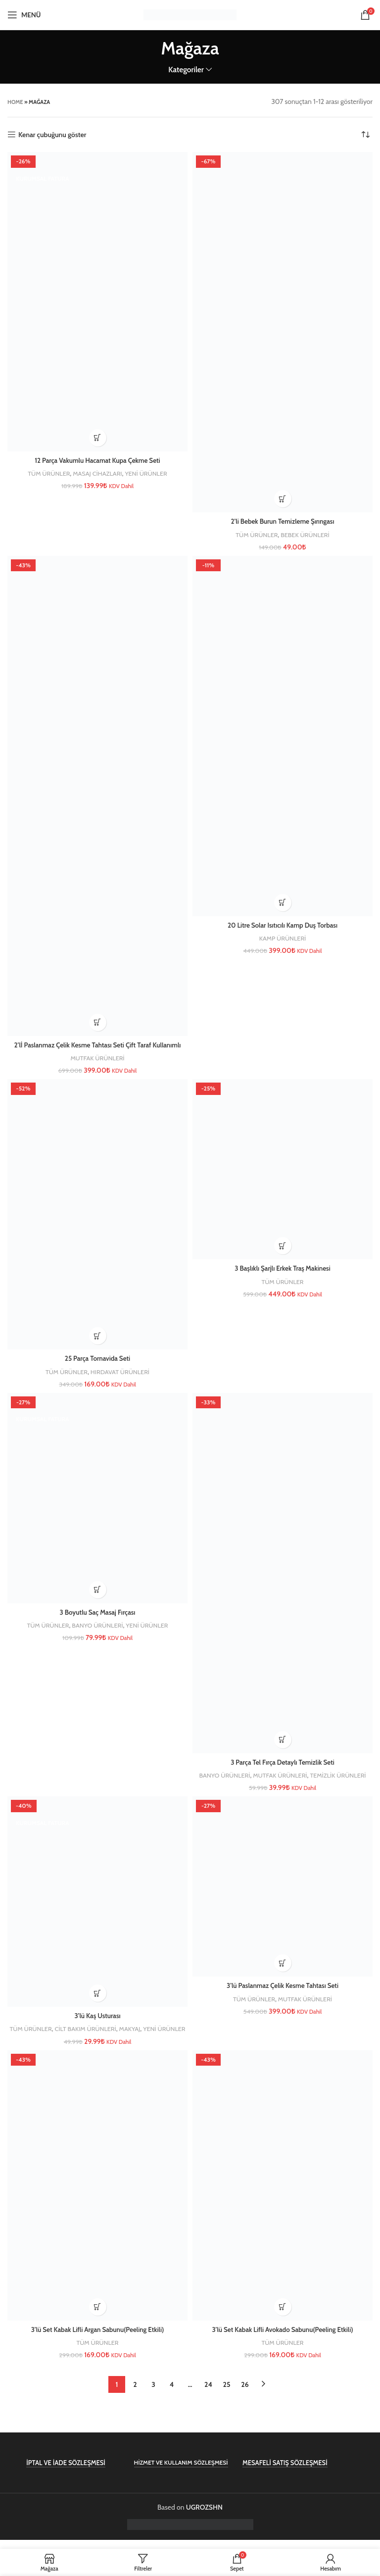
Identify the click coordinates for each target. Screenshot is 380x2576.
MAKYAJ (154, 2028)
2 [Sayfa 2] (135, 2392)
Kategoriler (185, 69)
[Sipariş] (365, 134)
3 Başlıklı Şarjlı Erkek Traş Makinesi (283, 1268)
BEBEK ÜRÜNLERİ (306, 535)
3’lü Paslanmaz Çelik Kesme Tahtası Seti (282, 1985)
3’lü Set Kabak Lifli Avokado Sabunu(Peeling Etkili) (283, 2338)
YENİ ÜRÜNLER (148, 473)
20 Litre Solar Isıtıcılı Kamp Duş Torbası (282, 925)
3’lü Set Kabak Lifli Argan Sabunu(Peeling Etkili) (97, 2338)
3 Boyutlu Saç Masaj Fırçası (97, 1611)
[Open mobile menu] (24, 15)
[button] (97, 437)
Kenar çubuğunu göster (52, 135)
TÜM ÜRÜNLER (47, 473)
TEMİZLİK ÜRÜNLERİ (340, 1775)
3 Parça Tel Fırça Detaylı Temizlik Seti (282, 1761)
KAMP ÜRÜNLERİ (282, 938)
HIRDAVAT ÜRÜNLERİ (121, 1371)
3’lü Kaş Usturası (97, 2015)
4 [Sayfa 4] (172, 2392)
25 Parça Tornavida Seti (97, 1358)
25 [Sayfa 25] (227, 2392)
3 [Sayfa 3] (153, 2392)
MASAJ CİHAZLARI (97, 473)
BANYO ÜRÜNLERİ (97, 1625)
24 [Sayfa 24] (208, 2392)
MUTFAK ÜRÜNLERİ (97, 1058)
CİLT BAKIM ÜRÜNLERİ (108, 2028)
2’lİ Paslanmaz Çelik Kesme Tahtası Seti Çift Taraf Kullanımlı (97, 1044)
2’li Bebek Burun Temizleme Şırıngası (282, 521)
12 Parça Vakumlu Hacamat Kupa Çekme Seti (97, 460)
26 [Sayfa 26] (244, 2392)
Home (15, 102)
